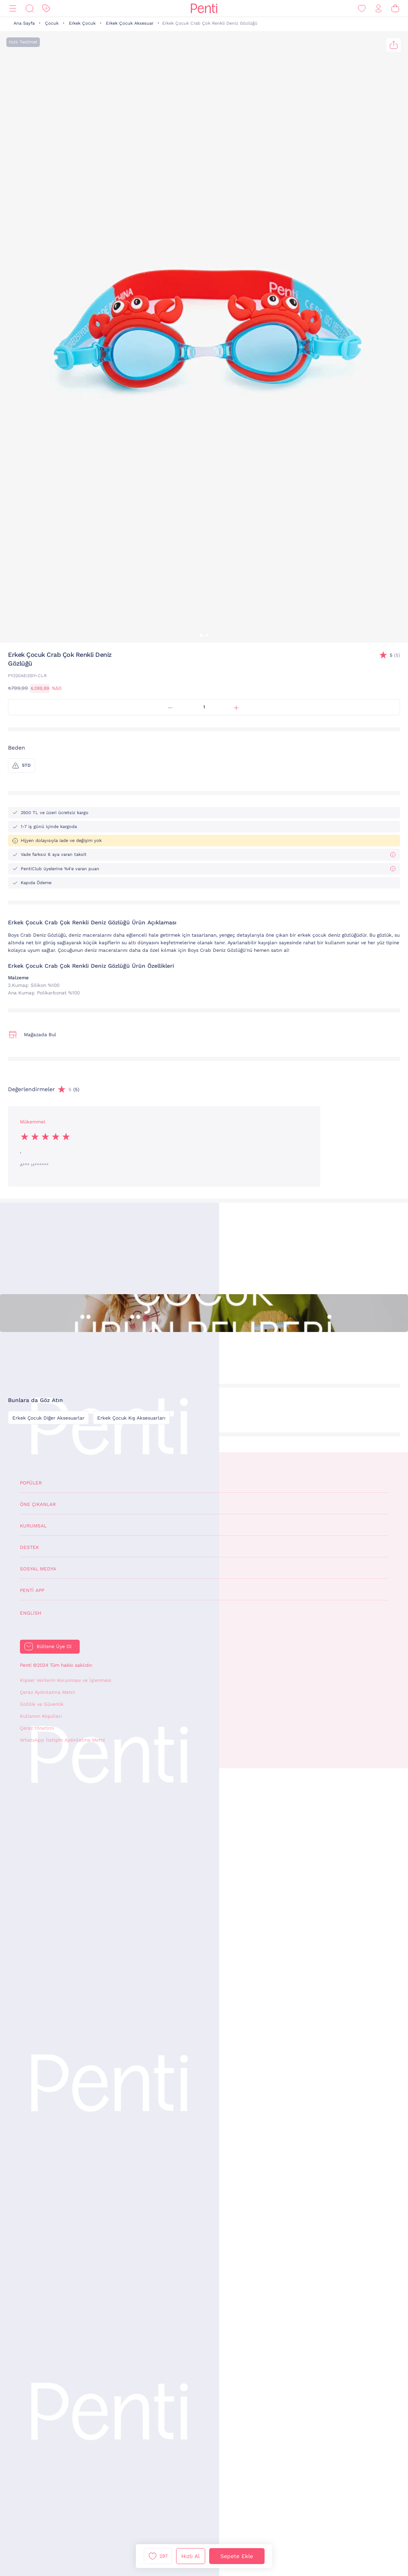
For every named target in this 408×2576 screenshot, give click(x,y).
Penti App (32, 1590)
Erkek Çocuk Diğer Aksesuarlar (48, 1418)
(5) (395, 655)
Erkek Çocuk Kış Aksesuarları (131, 1418)
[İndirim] (46, 9)
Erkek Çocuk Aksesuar (129, 23)
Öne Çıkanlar (38, 1504)
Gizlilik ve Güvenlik (42, 1704)
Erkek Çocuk (82, 23)
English (30, 1613)
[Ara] (29, 9)
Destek (29, 1547)
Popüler (31, 1483)
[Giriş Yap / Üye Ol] (378, 9)
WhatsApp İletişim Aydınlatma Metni (62, 1740)
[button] (201, 635)
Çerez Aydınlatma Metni (47, 1692)
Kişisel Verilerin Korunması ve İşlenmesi (65, 1680)
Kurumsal (33, 1526)
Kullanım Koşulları (41, 1716)
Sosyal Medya (38, 1569)
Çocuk (52, 23)
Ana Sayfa (24, 23)
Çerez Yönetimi (37, 1728)
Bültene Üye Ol (54, 1646)
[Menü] (13, 9)
